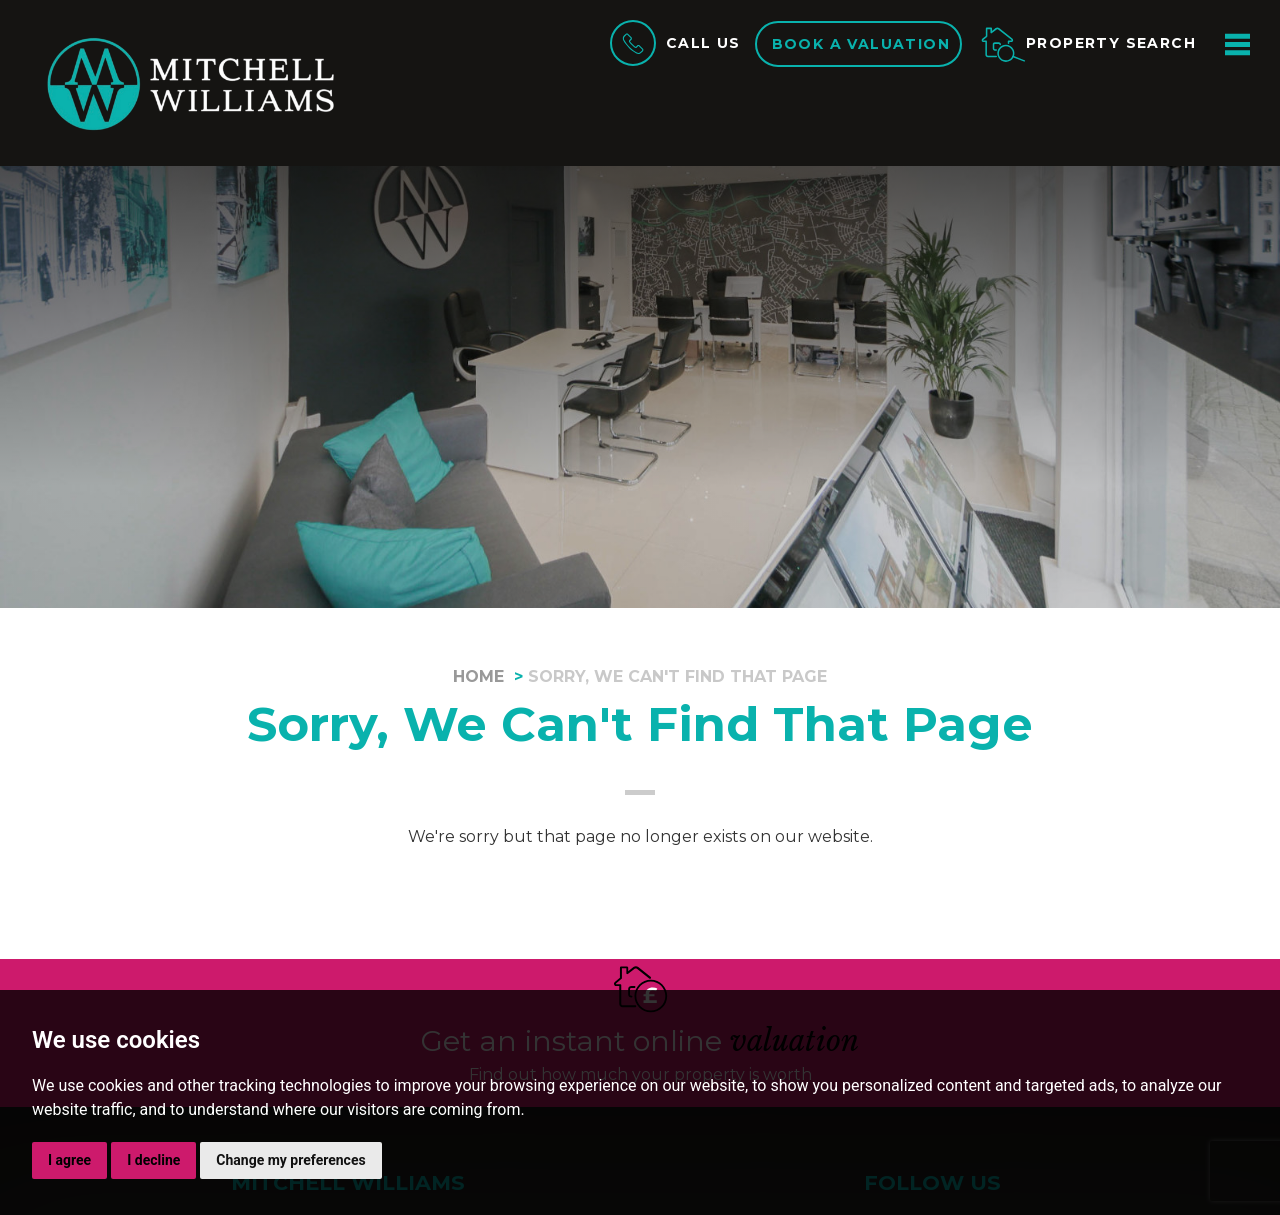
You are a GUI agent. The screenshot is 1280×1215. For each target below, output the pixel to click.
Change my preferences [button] (290, 1160)
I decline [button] (153, 1160)
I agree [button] (69, 1160)
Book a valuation (861, 44)
